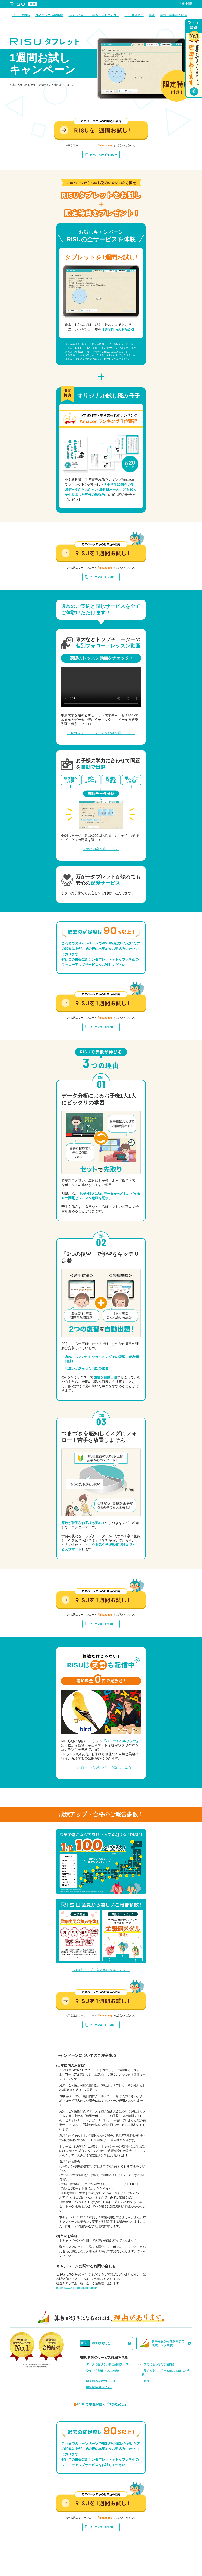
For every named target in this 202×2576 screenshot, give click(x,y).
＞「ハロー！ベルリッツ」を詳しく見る (101, 1767)
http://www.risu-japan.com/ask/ (76, 2287)
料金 (152, 15)
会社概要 (187, 3)
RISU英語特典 (133, 15)
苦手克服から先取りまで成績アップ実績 (168, 2343)
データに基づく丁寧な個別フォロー (108, 2364)
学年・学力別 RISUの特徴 (102, 2370)
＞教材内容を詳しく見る (101, 849)
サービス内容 (21, 15)
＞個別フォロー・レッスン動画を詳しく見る (101, 733)
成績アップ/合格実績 (49, 15)
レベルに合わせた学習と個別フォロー (93, 15)
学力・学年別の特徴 (173, 15)
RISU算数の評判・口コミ (102, 2380)
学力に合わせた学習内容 (159, 2364)
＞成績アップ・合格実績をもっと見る (101, 1970)
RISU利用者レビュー (99, 2387)
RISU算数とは (101, 2343)
